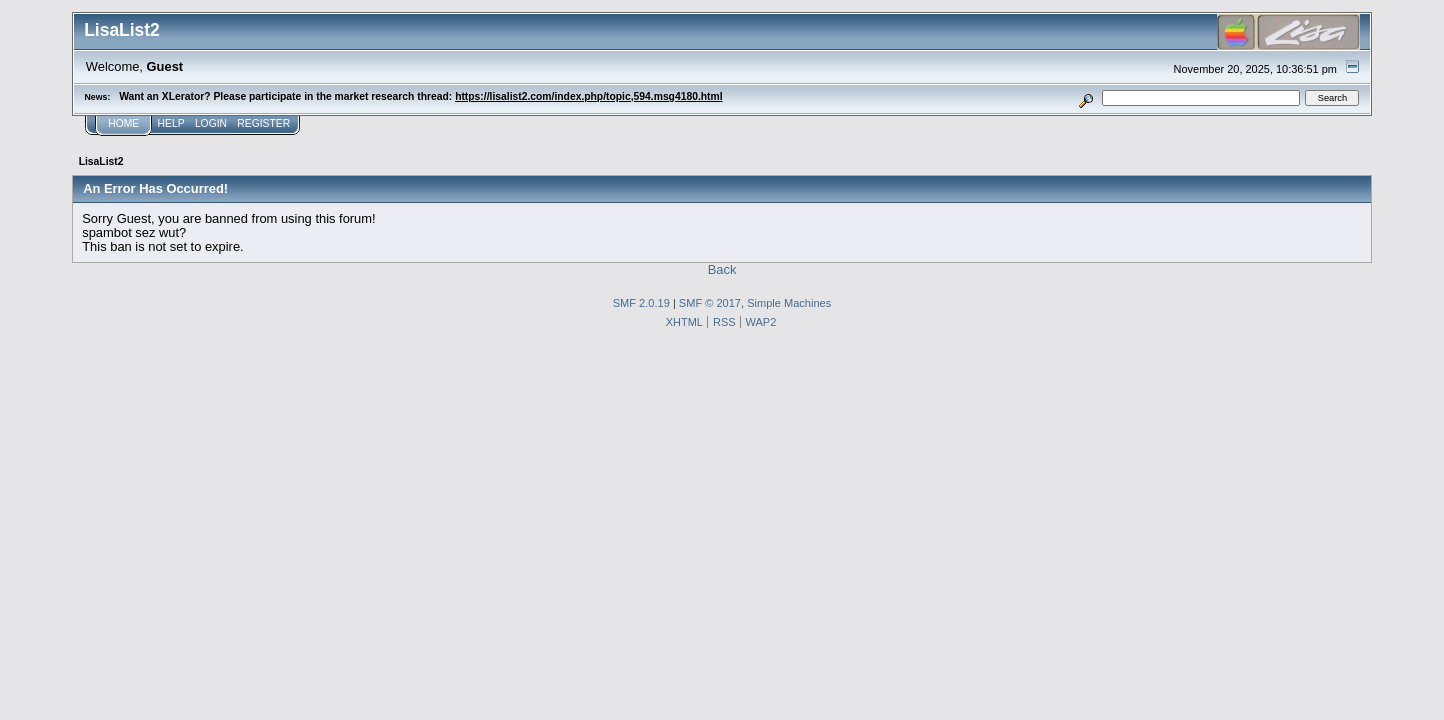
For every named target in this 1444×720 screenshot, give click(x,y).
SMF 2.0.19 (641, 303)
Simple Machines (789, 303)
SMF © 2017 (710, 303)
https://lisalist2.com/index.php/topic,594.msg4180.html (588, 96)
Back (722, 269)
